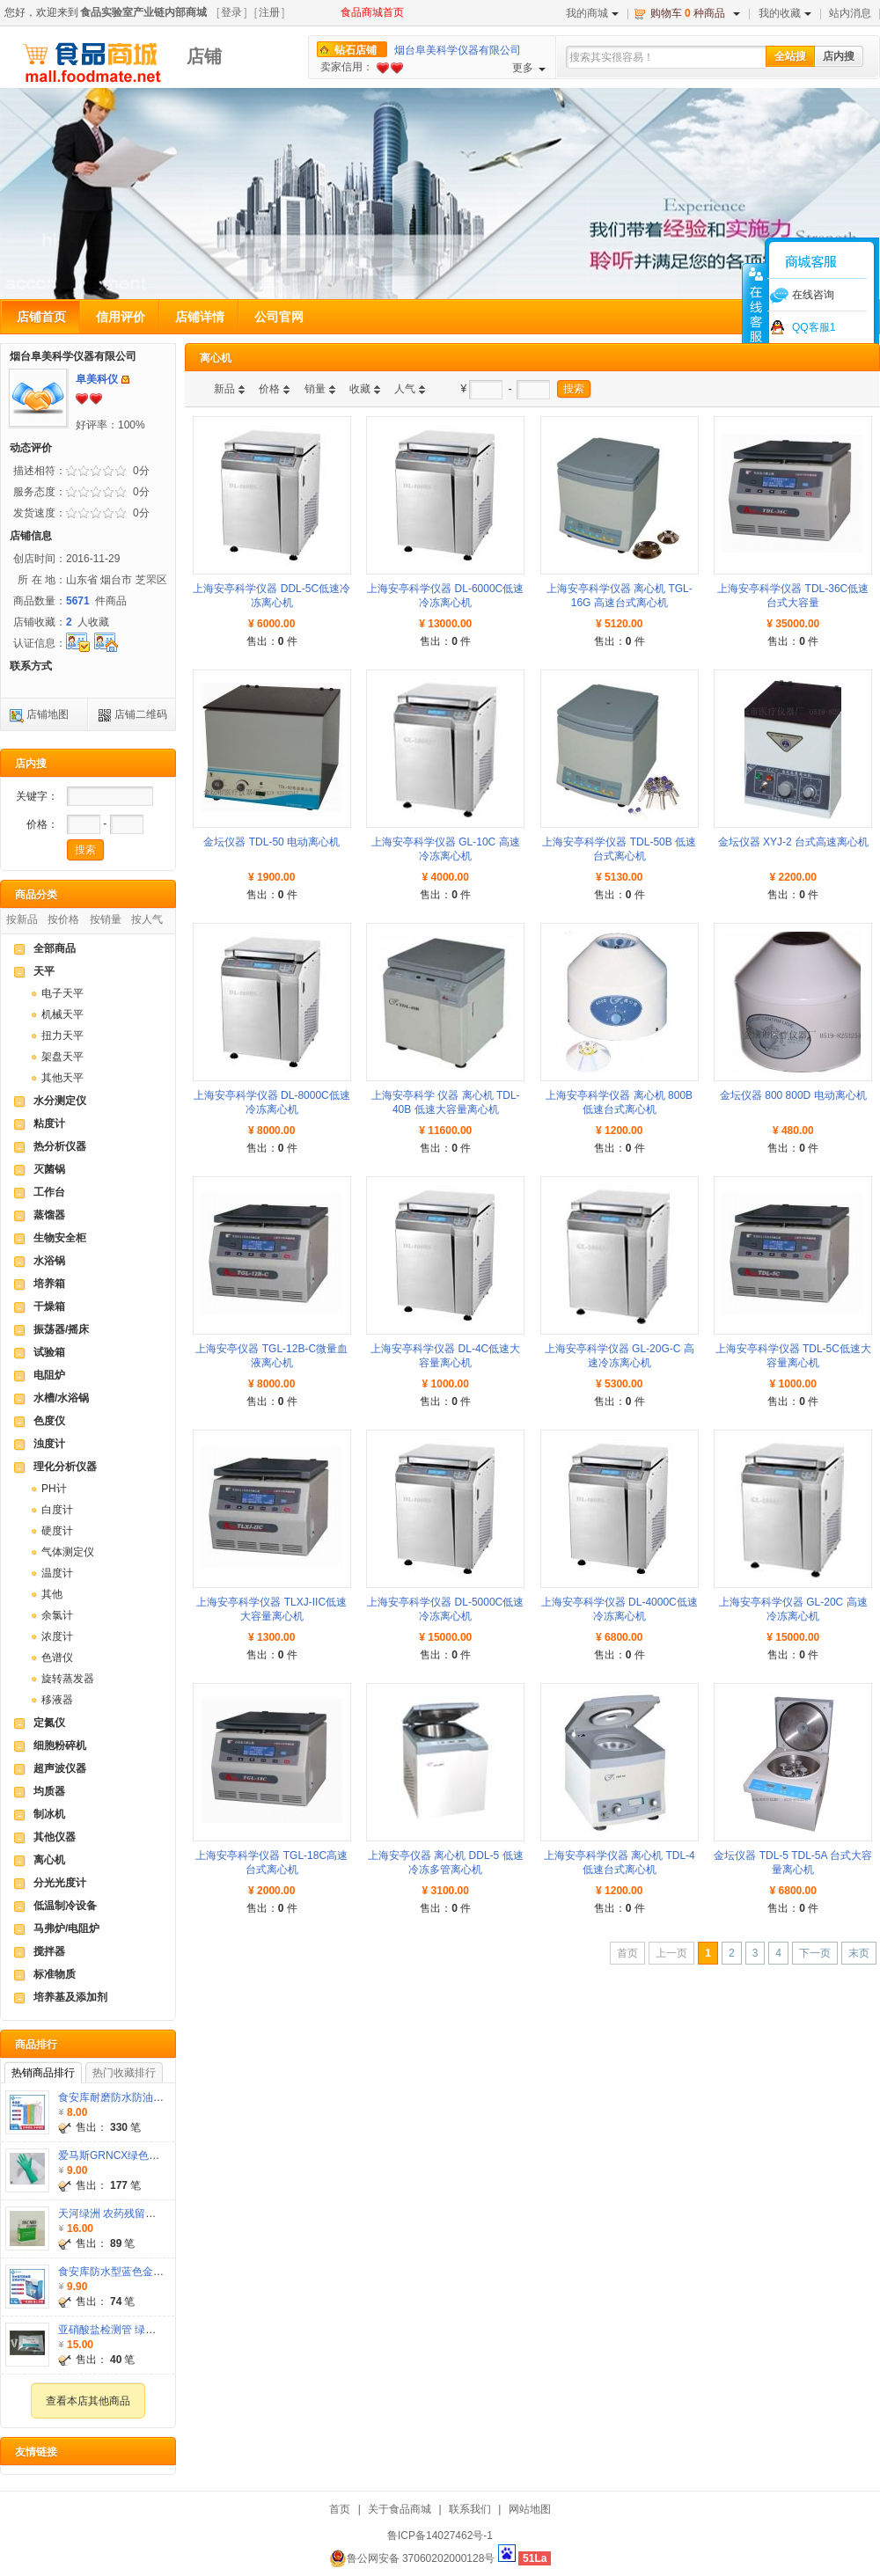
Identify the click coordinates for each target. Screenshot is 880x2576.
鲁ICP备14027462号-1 (440, 2535)
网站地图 (530, 2509)
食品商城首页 (372, 12)
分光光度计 (59, 1883)
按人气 (147, 919)
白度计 (57, 1510)
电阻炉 (49, 1375)
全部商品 (54, 948)
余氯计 (57, 1615)
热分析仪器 (59, 1146)
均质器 (49, 1791)
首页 (339, 2509)
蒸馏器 (49, 1215)
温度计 (57, 1573)
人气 (404, 389)
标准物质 (54, 1974)
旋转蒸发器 (67, 1678)
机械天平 (62, 1014)
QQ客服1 (813, 327)
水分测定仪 (59, 1100)
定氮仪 (49, 1722)
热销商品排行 (43, 2073)
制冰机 (49, 1814)
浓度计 (57, 1636)
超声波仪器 (59, 1768)
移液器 (57, 1700)
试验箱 (49, 1352)
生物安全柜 (59, 1238)
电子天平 (62, 993)
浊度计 (49, 1444)
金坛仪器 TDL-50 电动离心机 (271, 842)
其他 (51, 1594)
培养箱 (49, 1283)
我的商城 (592, 13)
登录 (231, 12)
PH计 (54, 1488)
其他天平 (62, 1078)
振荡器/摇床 (61, 1329)
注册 (269, 12)
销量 (315, 389)
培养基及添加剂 (70, 1997)
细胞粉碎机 (59, 1745)
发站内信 (125, 380)
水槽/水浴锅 (61, 1398)
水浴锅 (49, 1261)
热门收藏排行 (124, 2073)
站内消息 (850, 13)
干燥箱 (49, 1306)
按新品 (22, 919)
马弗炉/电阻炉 (66, 1928)
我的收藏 (785, 13)
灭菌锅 (49, 1169)
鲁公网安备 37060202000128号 (412, 2558)
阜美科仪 (97, 379)
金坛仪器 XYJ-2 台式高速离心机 (793, 842)
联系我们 (470, 2509)
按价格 (63, 919)
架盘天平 (62, 1056)
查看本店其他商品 (88, 2401)
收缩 (754, 314)
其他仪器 (54, 1837)
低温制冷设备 (65, 1905)
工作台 (49, 1192)
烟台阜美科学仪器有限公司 (457, 50)
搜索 (573, 389)
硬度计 (57, 1531)
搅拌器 (49, 1951)
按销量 (105, 919)
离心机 (49, 1860)
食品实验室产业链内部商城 (143, 12)
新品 (224, 389)
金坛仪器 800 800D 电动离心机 (793, 1095)
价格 (269, 389)
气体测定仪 (67, 1552)
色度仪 (49, 1421)
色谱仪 (57, 1657)
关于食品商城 (399, 2509)
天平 (44, 971)
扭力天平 (62, 1035)
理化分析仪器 (65, 1466)
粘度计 (49, 1123)
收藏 (359, 389)
